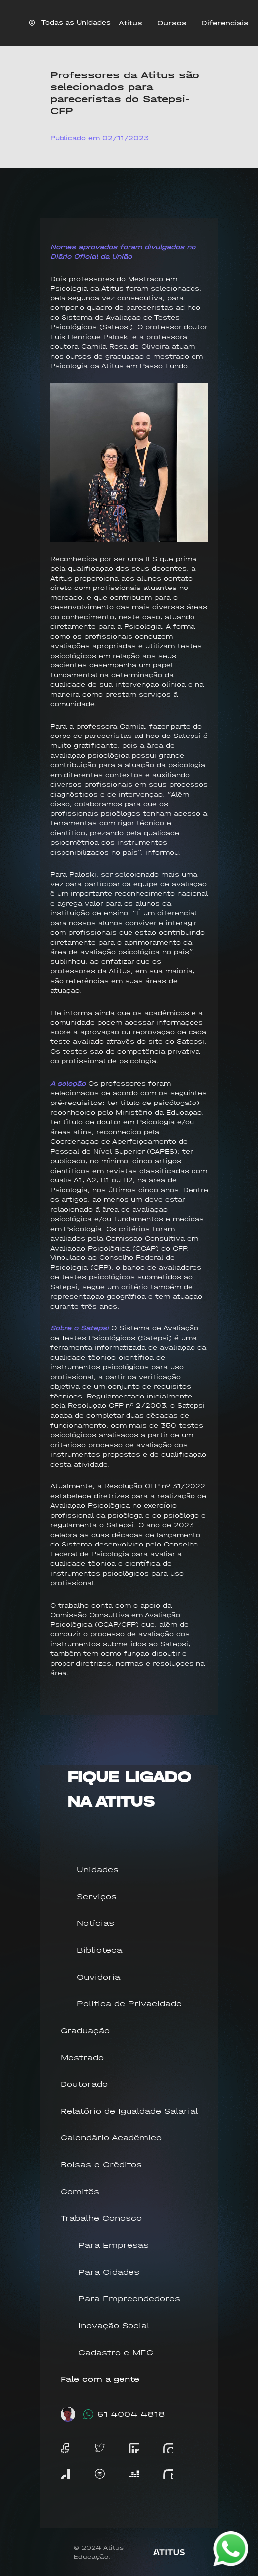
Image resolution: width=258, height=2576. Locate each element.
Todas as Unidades (70, 22)
